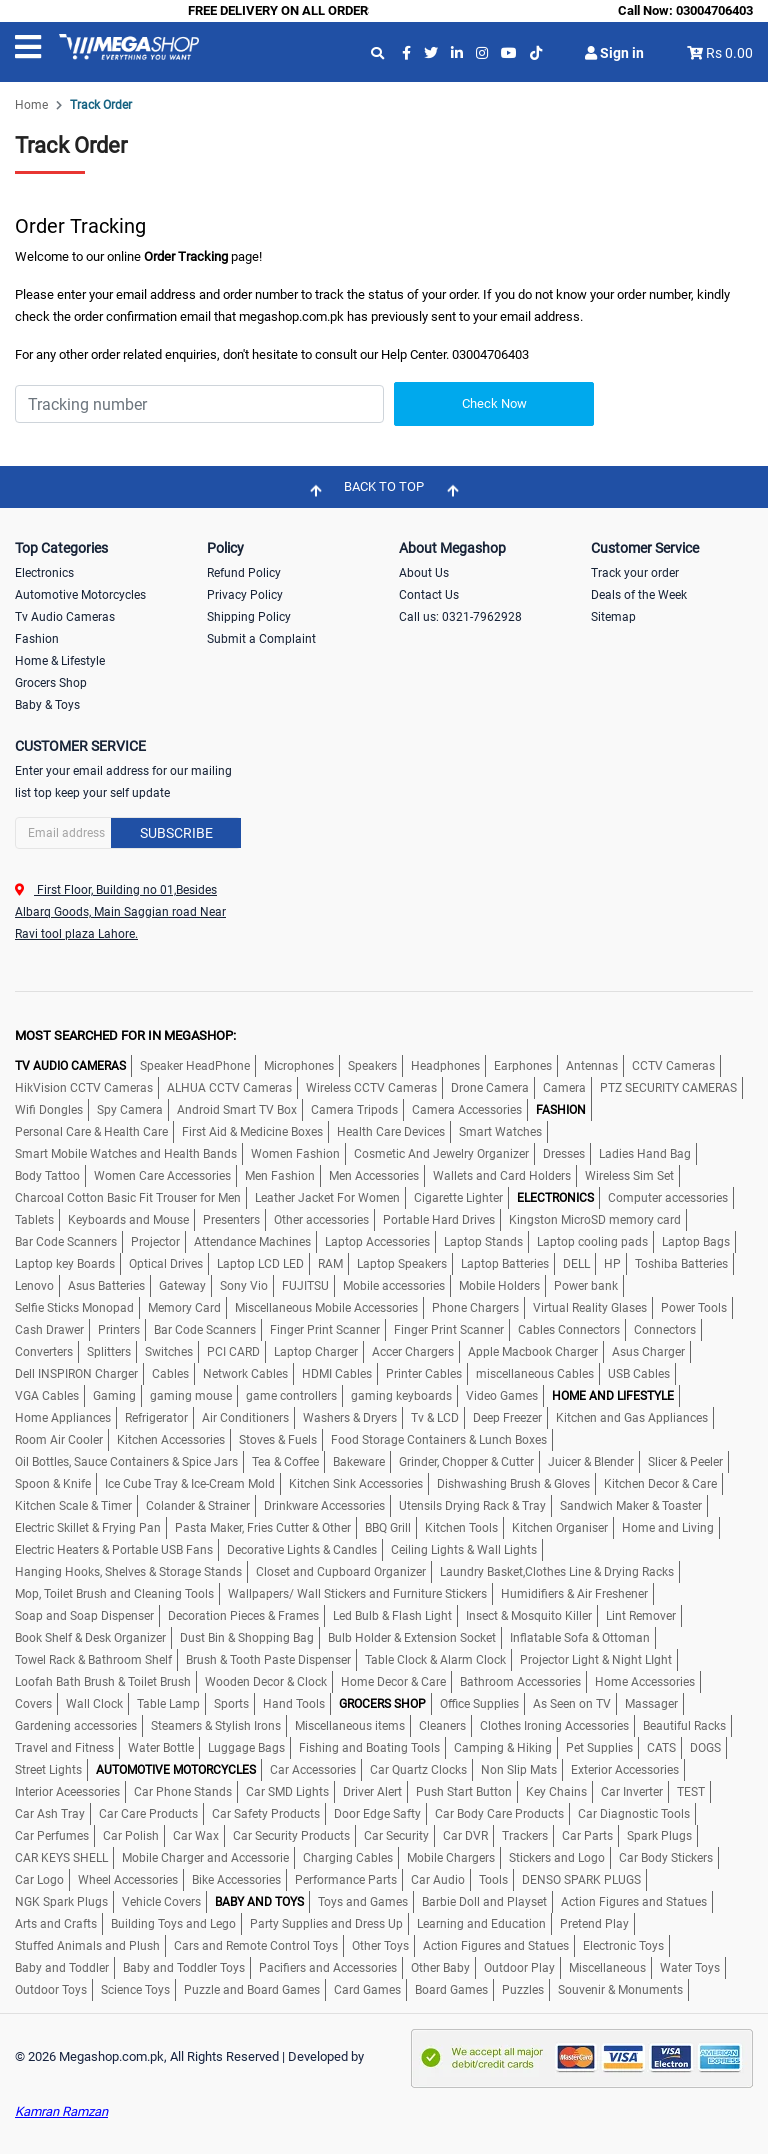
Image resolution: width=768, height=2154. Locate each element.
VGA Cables (47, 1396)
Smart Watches (500, 1132)
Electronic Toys (623, 1946)
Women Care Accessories (162, 1176)
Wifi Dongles (49, 1110)
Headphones (445, 1066)
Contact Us (429, 595)
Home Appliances (63, 1418)
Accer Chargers (413, 1352)
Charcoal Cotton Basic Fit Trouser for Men (128, 1198)
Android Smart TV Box (237, 1110)
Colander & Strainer (198, 1506)
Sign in (614, 53)
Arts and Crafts (56, 1924)
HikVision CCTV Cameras (84, 1088)
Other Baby (440, 1968)
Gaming (114, 1396)
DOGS (705, 1748)
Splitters (109, 1352)
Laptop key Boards (65, 1264)
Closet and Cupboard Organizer (341, 1572)
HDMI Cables (337, 1374)
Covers (33, 1704)
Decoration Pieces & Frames (243, 1616)
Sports (231, 1704)
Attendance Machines (252, 1242)
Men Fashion (280, 1176)
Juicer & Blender (591, 1462)
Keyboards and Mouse (128, 1220)
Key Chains (556, 1792)
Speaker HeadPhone (195, 1066)
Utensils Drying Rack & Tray (472, 1506)
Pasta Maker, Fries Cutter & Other (263, 1528)
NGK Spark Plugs (61, 1902)
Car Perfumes (52, 1836)
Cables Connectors (569, 1330)
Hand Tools (294, 1704)
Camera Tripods (354, 1110)
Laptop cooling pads (592, 1242)
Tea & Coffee (285, 1462)
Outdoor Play (519, 1968)
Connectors (665, 1330)
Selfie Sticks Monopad (74, 1308)
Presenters (231, 1220)
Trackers (525, 1836)
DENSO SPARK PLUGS (581, 1880)
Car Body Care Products (499, 1814)
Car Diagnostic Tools (634, 1814)
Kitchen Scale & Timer (73, 1506)
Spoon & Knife (53, 1484)
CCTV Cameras (673, 1066)
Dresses (564, 1154)
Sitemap (613, 617)
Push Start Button (464, 1792)
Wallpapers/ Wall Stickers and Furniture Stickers (357, 1594)
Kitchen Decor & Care (660, 1484)
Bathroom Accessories (520, 1682)
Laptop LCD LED (260, 1264)
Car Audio (438, 1880)
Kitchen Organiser (560, 1528)
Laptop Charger (316, 1352)
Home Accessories (645, 1682)
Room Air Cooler (59, 1440)
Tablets (34, 1220)
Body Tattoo (47, 1176)
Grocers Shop (51, 683)
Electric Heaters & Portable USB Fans (114, 1550)
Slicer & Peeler (685, 1462)
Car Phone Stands (183, 1792)
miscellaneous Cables (535, 1374)
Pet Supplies (599, 1748)
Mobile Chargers (451, 1858)
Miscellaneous (607, 1968)
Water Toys (690, 1968)
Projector (155, 1242)
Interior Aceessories (67, 1792)
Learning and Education (481, 1924)
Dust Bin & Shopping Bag (247, 1638)
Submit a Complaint (261, 639)
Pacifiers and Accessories (328, 1968)
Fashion (37, 639)
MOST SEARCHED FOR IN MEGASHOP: (125, 1035)
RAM (330, 1264)
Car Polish (131, 1836)
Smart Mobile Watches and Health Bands (126, 1154)
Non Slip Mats (519, 1770)
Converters (44, 1352)
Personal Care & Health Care (91, 1132)
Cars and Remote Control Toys (256, 1946)
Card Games (367, 1990)
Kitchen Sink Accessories (356, 1484)
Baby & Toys (47, 705)
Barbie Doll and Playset (484, 1902)
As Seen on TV (572, 1704)
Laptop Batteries (505, 1264)
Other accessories (321, 1220)
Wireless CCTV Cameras (371, 1088)
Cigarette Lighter (458, 1198)
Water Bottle (161, 1748)
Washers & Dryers (350, 1418)
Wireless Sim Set (629, 1176)
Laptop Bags (696, 1242)
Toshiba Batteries (681, 1264)
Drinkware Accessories (324, 1506)
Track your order (635, 573)
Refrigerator (156, 1418)
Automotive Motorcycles (80, 595)
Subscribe (176, 833)
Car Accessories (313, 1770)
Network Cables (245, 1374)
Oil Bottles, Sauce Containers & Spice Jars (126, 1462)
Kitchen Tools (461, 1528)
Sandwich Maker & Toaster (631, 1506)
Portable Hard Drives (439, 1220)
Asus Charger (648, 1352)
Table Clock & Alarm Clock (435, 1660)
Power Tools (694, 1308)
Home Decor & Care (393, 1682)
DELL (576, 1264)
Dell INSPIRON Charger (76, 1374)
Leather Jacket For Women (327, 1198)
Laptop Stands (483, 1242)
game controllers (291, 1396)
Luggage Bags (246, 1748)
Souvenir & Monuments (620, 1990)
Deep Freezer (507, 1418)
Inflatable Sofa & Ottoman (580, 1638)
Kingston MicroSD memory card (595, 1220)
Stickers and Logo (557, 1858)
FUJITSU (305, 1286)
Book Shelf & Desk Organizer (90, 1638)
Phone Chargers (475, 1308)
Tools (493, 1880)
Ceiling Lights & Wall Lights (464, 1550)
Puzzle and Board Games (252, 1990)
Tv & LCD (435, 1418)
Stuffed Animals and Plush (87, 1946)
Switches (169, 1352)
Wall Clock (94, 1704)
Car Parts (587, 1836)
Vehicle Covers (161, 1902)
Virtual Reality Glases (590, 1308)
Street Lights (48, 1770)
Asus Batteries (106, 1286)
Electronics (44, 573)
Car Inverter (632, 1792)
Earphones (523, 1066)
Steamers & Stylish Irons (216, 1726)
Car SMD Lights (287, 1792)
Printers (119, 1330)
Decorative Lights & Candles (302, 1550)
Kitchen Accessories (171, 1440)
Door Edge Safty (377, 1814)
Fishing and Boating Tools (369, 1748)
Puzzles (523, 1990)
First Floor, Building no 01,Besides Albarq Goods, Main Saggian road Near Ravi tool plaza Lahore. (120, 912)
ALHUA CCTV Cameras (229, 1088)
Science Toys (135, 1990)
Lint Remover (641, 1616)
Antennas (592, 1066)
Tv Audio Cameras (65, 617)
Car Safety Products (266, 1814)
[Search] (199, 404)
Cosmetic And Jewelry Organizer (441, 1154)
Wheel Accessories (128, 1880)
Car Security (396, 1836)
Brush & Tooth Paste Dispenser (268, 1660)
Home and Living (668, 1528)
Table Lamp (168, 1704)
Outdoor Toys (51, 1990)
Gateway (182, 1286)
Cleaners (442, 1726)
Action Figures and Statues (634, 1902)
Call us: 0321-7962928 (460, 617)
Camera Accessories (467, 1110)
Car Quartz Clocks (418, 1770)
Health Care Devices (391, 1132)
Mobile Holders (499, 1286)
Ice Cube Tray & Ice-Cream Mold (190, 1484)
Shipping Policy (249, 617)
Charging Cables (348, 1858)
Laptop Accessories (377, 1242)
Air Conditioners (245, 1418)
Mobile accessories (394, 1286)
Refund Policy (244, 573)
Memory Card (184, 1308)
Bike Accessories (236, 1880)
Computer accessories (668, 1198)
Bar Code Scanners (66, 1242)
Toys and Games (363, 1902)
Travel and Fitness (64, 1748)
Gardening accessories (76, 1726)
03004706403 (714, 10)
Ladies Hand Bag (645, 1154)
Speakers (372, 1066)
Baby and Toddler (62, 1968)
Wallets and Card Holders (502, 1176)
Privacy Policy (245, 595)
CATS (661, 1748)
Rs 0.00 (729, 53)
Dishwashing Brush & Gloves (513, 1484)
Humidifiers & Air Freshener (574, 1594)
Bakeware (359, 1462)
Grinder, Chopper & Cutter (466, 1462)
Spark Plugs (659, 1836)
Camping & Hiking (503, 1748)
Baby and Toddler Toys (184, 1968)
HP (612, 1264)
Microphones (299, 1066)
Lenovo (34, 1286)
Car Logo (39, 1880)
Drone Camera (490, 1088)
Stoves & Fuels (278, 1440)
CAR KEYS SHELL (61, 1858)
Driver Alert (372, 1792)
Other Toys (380, 1946)
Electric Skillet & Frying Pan (88, 1528)
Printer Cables (424, 1374)
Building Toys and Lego (173, 1924)
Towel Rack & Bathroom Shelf (93, 1660)
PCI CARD (233, 1352)
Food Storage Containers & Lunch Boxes (439, 1440)
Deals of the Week (639, 595)
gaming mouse (191, 1396)
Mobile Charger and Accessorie (205, 1858)
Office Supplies (479, 1704)
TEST (691, 1792)
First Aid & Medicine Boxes (252, 1132)
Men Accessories (374, 1176)
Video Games (502, 1396)
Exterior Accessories (625, 1770)
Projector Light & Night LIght (596, 1660)
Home (31, 105)
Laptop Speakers (402, 1264)
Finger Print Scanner (325, 1330)
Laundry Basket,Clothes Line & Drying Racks (557, 1572)
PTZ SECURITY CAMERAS (668, 1088)
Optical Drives (166, 1264)
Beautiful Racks (684, 1726)
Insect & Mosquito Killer (529, 1616)
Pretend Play (594, 1924)
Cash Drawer (49, 1330)
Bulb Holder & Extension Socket (412, 1638)
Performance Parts (346, 1880)
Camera (564, 1088)
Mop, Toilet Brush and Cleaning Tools (114, 1594)
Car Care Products (148, 1814)
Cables (170, 1374)
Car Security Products (291, 1836)
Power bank (586, 1286)
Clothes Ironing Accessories (554, 1726)
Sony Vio (244, 1286)
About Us (424, 573)
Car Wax (196, 1836)
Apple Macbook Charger (533, 1352)
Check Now (494, 403)
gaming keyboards (401, 1396)
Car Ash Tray (50, 1814)
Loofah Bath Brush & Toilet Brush (103, 1682)
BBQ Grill (388, 1528)
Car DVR (465, 1836)
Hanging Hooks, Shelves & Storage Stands (128, 1572)
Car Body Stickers (666, 1858)
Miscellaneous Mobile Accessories (326, 1308)
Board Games (451, 1990)
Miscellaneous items (350, 1726)
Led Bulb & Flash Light (392, 1616)
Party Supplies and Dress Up (326, 1924)
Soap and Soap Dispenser (84, 1616)
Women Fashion (295, 1154)
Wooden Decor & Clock (266, 1682)
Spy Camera (130, 1110)
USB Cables (639, 1374)
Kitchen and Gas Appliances (632, 1418)
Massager (651, 1704)
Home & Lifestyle (60, 661)
